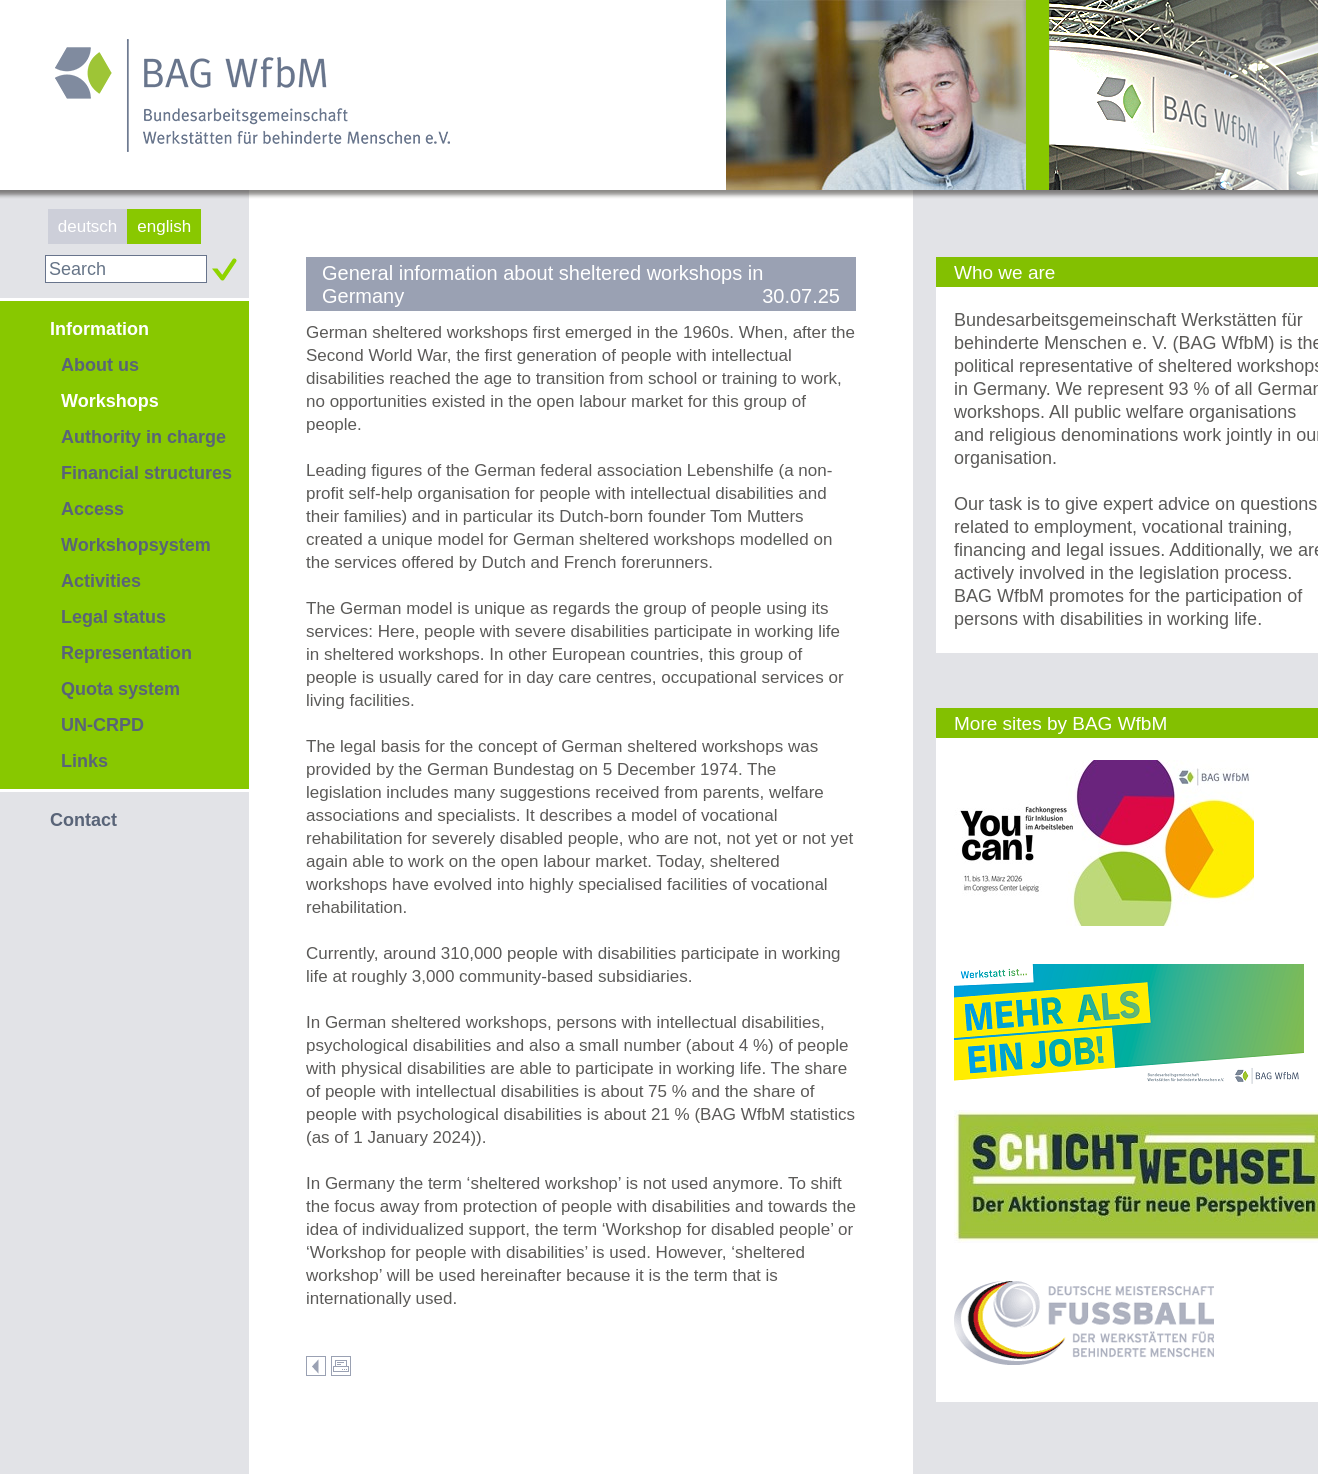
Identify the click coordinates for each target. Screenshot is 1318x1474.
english (164, 226)
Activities (101, 581)
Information (99, 329)
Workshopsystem (136, 545)
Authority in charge (143, 437)
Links (84, 761)
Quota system (120, 689)
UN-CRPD (102, 725)
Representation (126, 653)
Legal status (113, 617)
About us (100, 365)
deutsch (88, 226)
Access (92, 509)
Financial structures (146, 473)
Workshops (110, 401)
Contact (83, 820)
